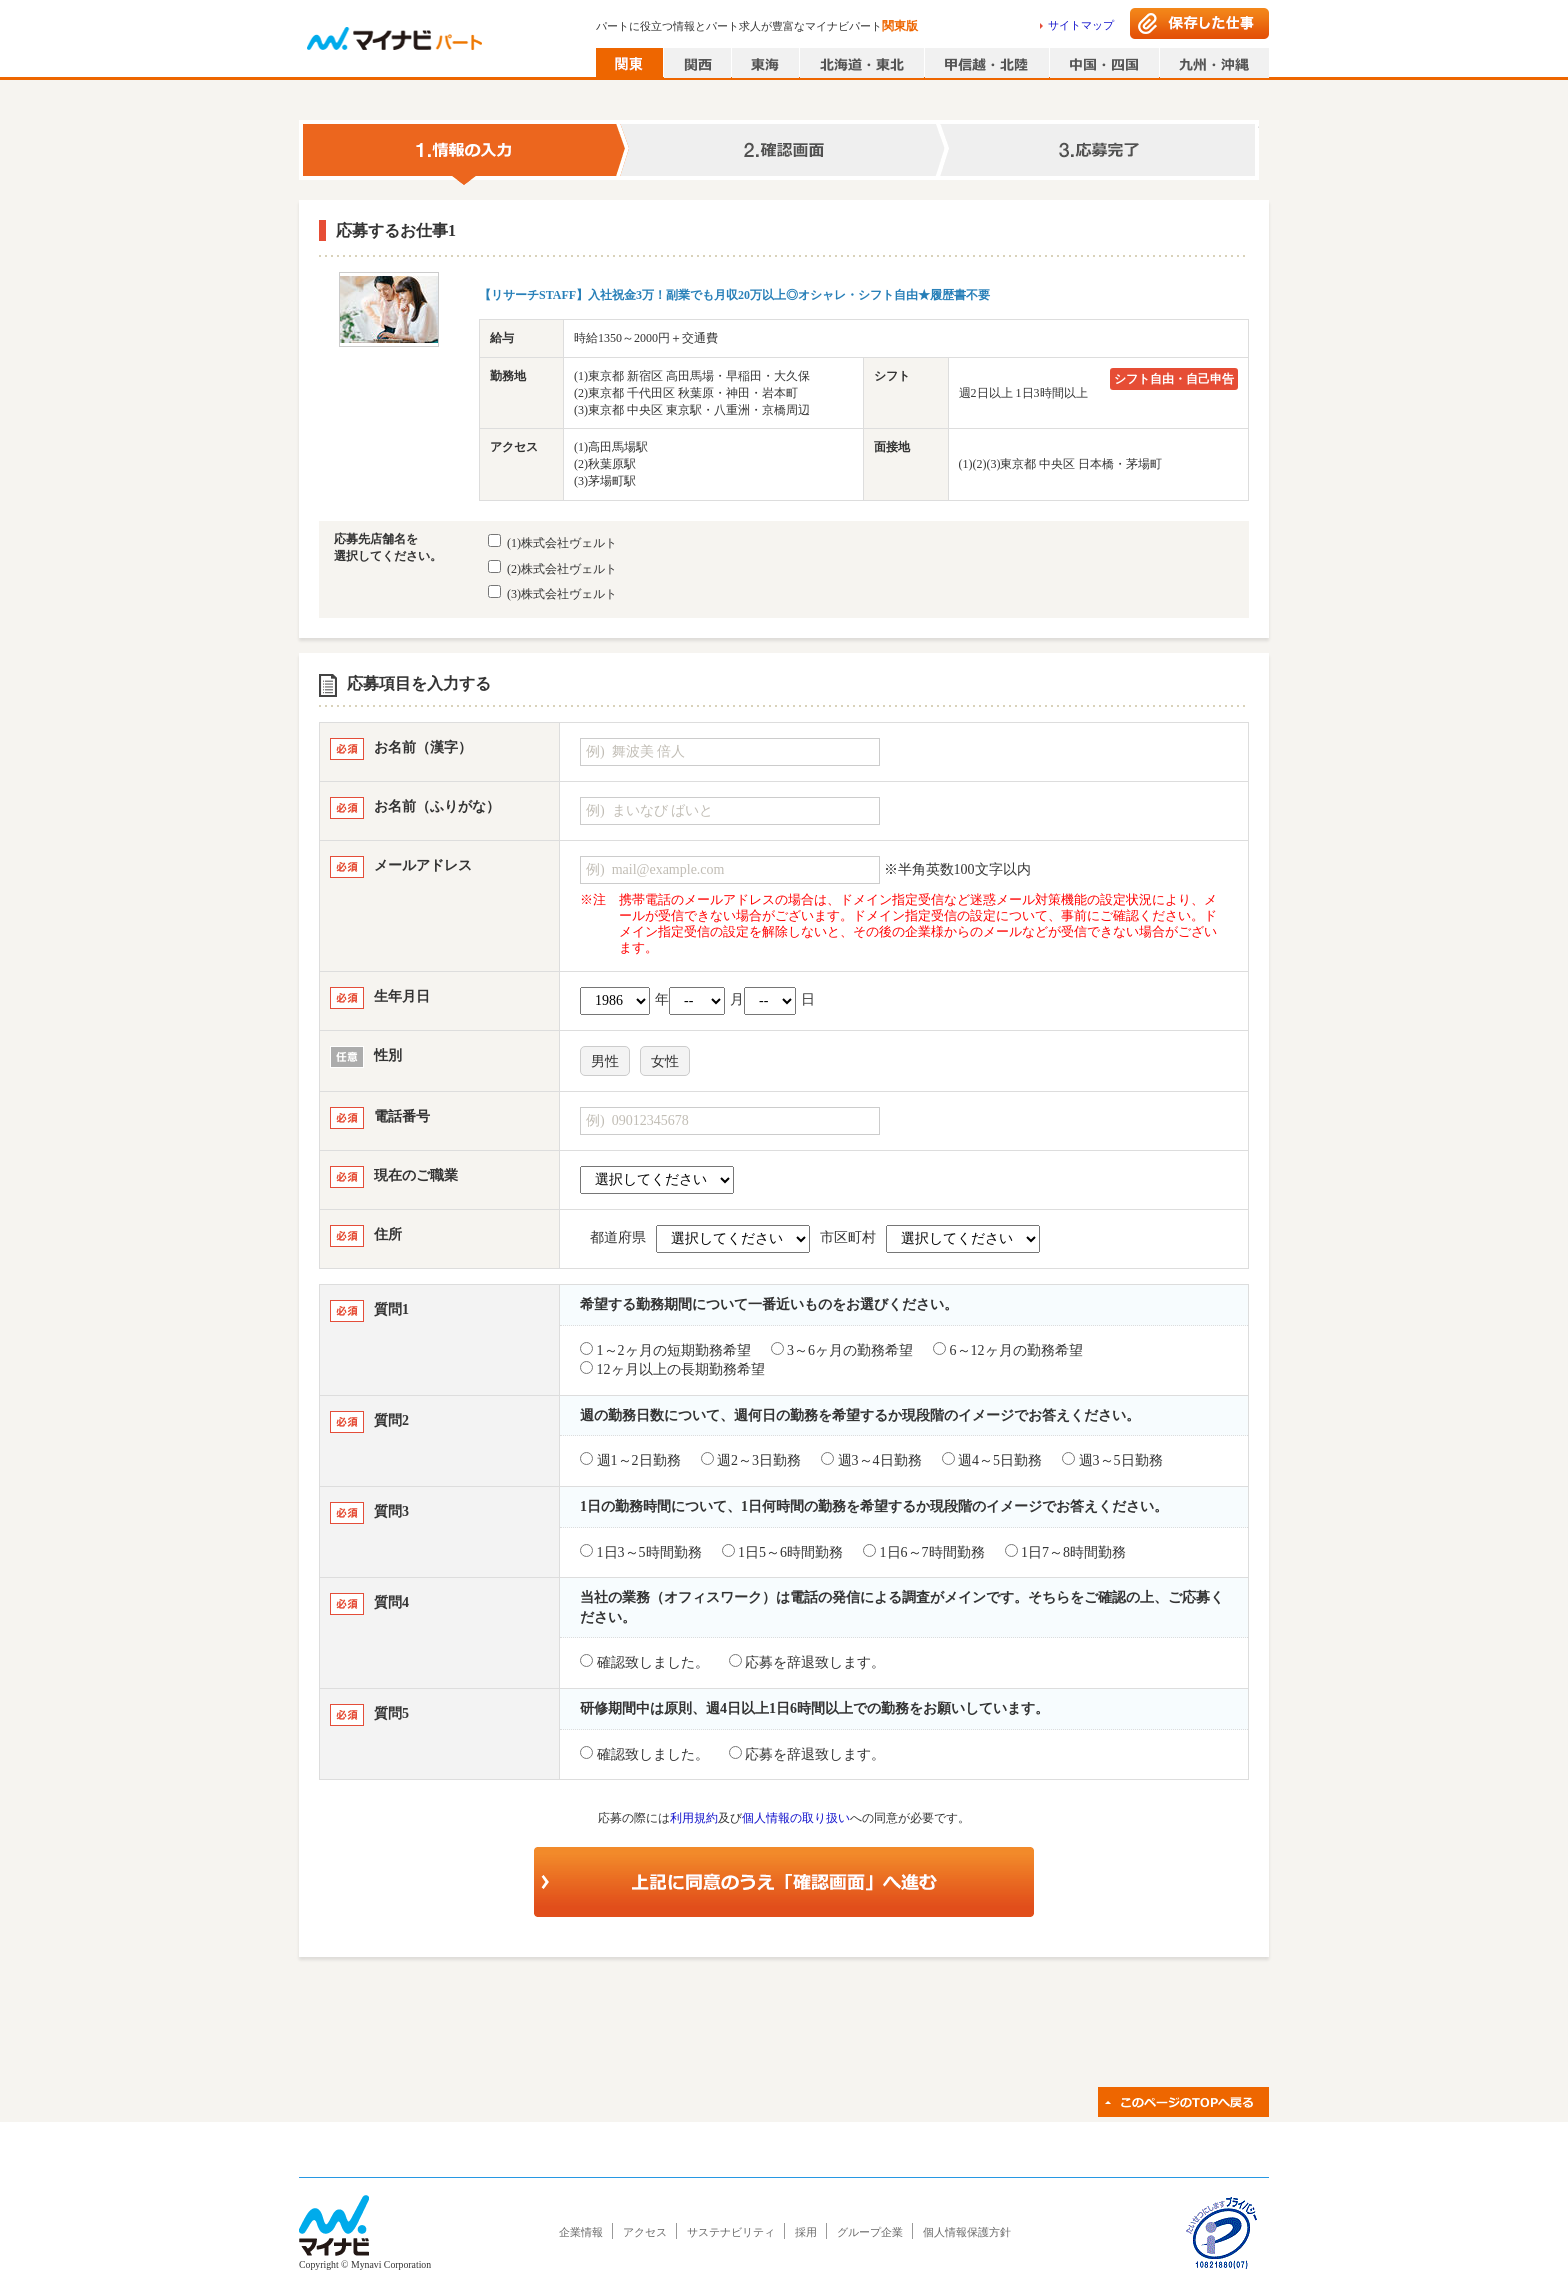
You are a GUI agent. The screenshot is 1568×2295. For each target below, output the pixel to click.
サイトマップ (1081, 25)
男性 (605, 1061)
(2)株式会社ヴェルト (552, 568)
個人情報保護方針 (967, 2232)
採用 (806, 2232)
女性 (665, 1061)
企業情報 (581, 2232)
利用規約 (694, 1818)
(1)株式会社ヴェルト (552, 542)
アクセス (645, 2232)
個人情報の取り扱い (796, 1818)
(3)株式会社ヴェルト (552, 593)
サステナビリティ (731, 2232)
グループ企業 (870, 2232)
